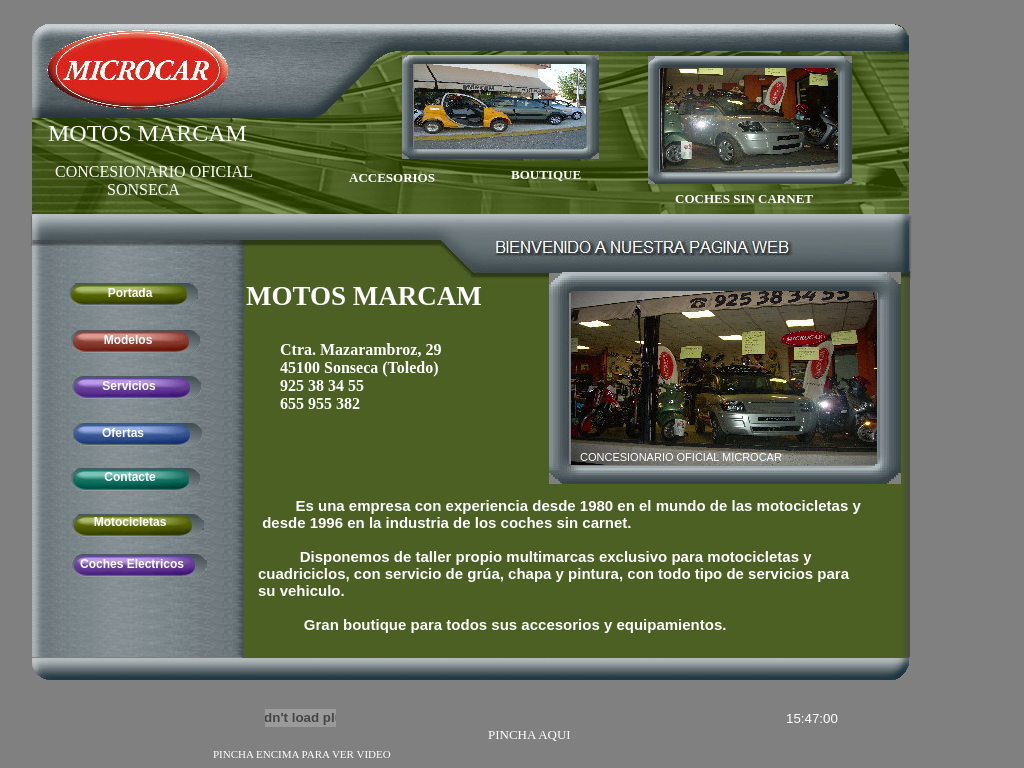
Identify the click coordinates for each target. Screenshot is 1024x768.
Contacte (129, 477)
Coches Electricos (132, 564)
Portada (130, 293)
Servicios (128, 386)
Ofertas (123, 433)
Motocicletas (130, 522)
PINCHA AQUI (529, 734)
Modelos (128, 340)
